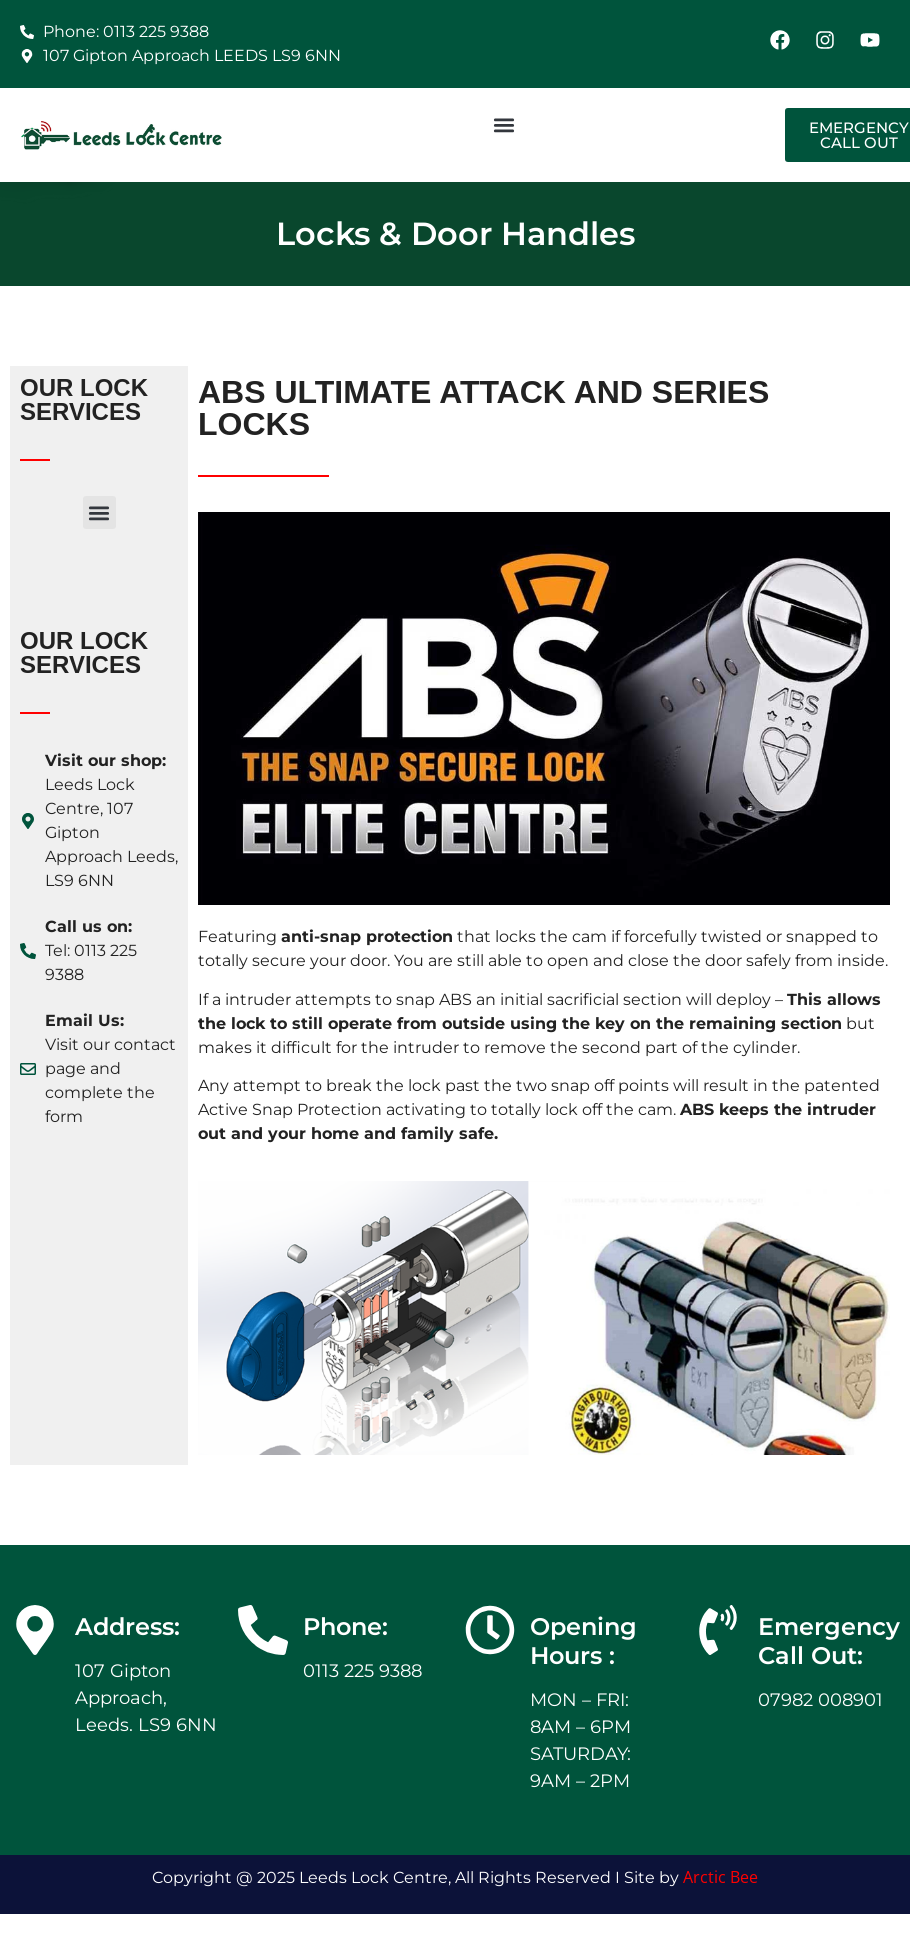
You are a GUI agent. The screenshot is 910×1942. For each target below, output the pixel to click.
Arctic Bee (720, 1877)
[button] (503, 124)
